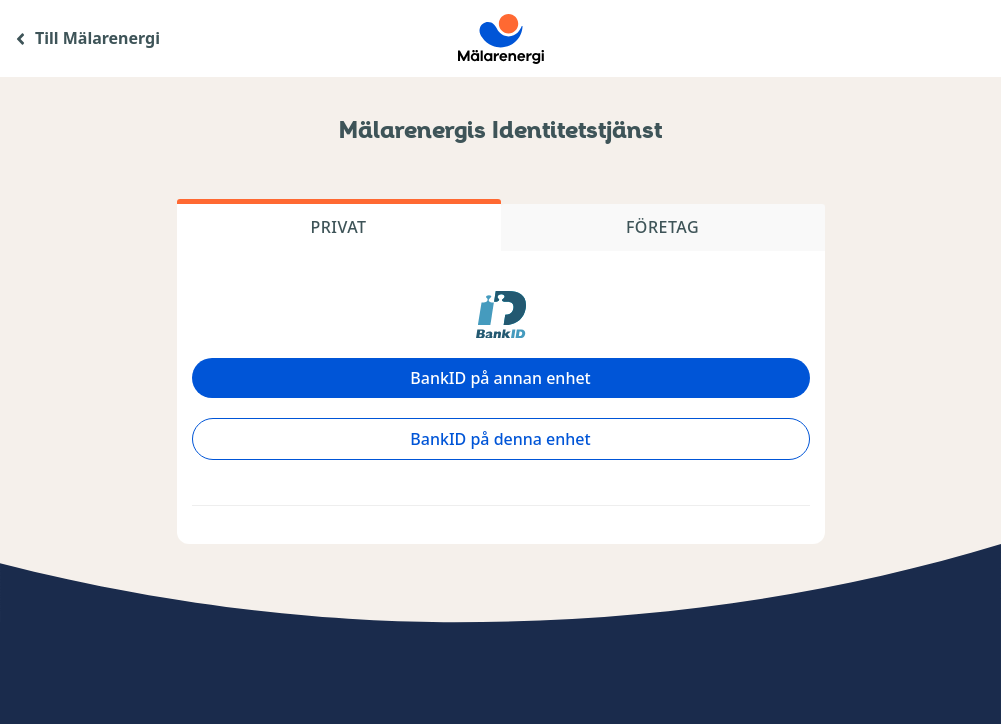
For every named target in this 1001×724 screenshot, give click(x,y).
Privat (338, 227)
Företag (662, 227)
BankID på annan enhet (500, 378)
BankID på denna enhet (500, 439)
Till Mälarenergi (97, 38)
